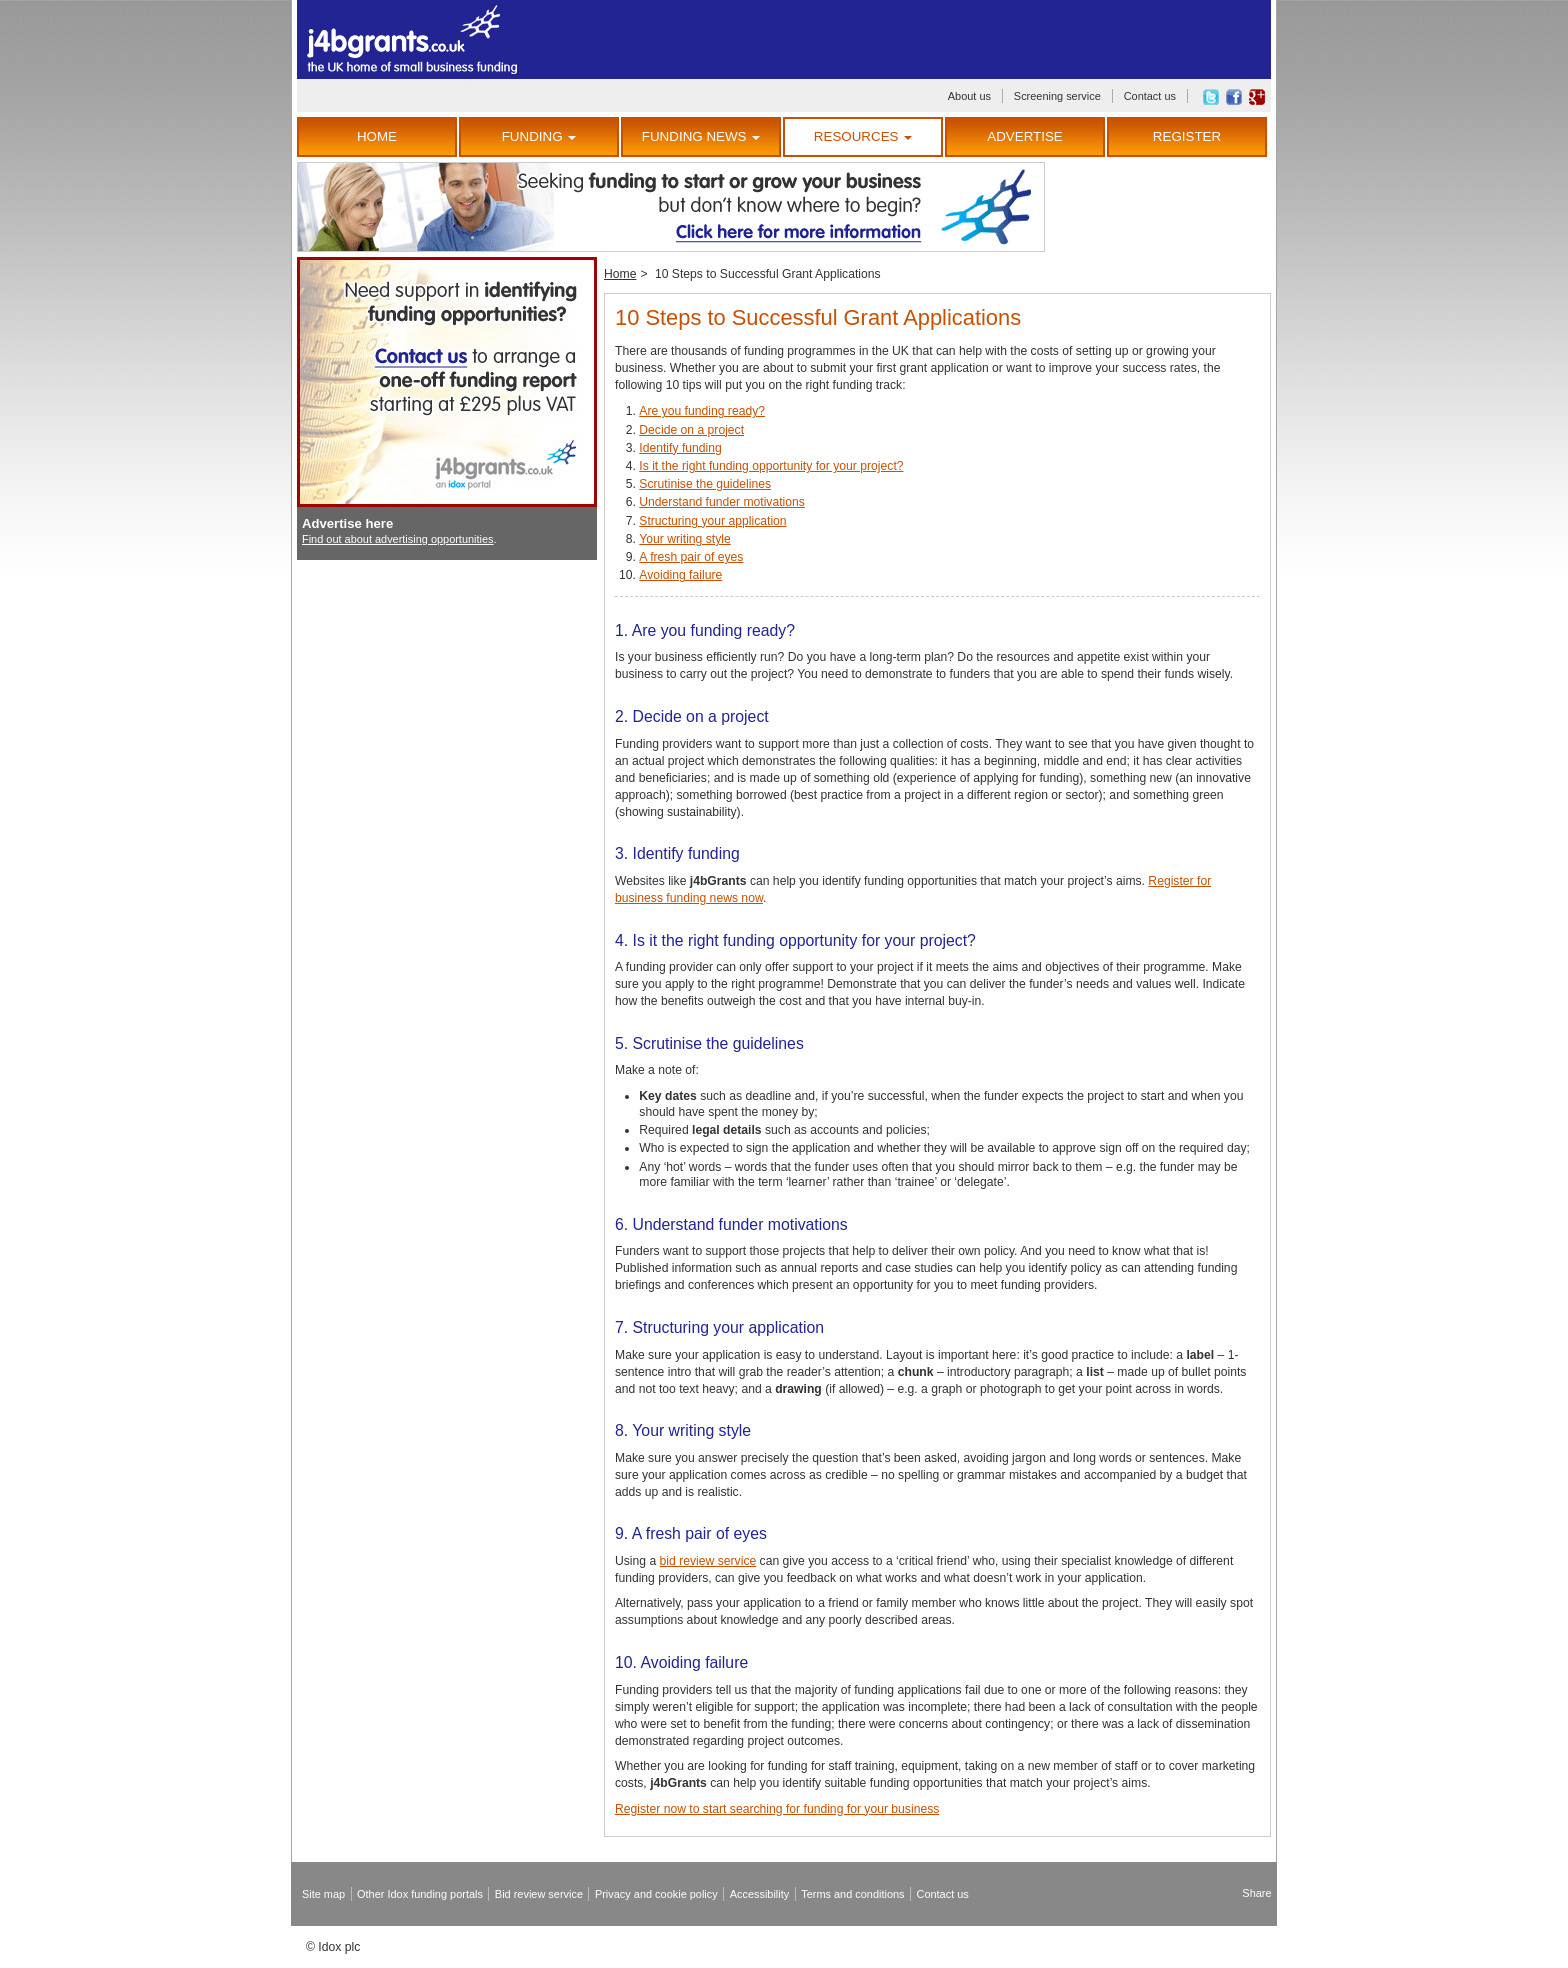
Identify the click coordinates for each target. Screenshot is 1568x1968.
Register (1187, 136)
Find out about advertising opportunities (398, 539)
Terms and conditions (852, 1894)
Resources (863, 136)
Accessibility (760, 1894)
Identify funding (680, 448)
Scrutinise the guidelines (705, 484)
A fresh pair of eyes (691, 557)
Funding (539, 136)
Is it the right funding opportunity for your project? (771, 466)
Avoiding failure (680, 575)
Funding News (701, 136)
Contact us (1150, 96)
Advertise (1024, 136)
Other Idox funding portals (420, 1894)
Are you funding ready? (702, 411)
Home (377, 136)
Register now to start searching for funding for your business (777, 1809)
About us (969, 96)
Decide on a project (691, 430)
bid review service (708, 1561)
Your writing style (684, 539)
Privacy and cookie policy (656, 1894)
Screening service (1057, 96)
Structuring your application (712, 521)
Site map (323, 1894)
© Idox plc (333, 1947)
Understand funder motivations (722, 502)
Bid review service (539, 1894)
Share (1256, 1893)
